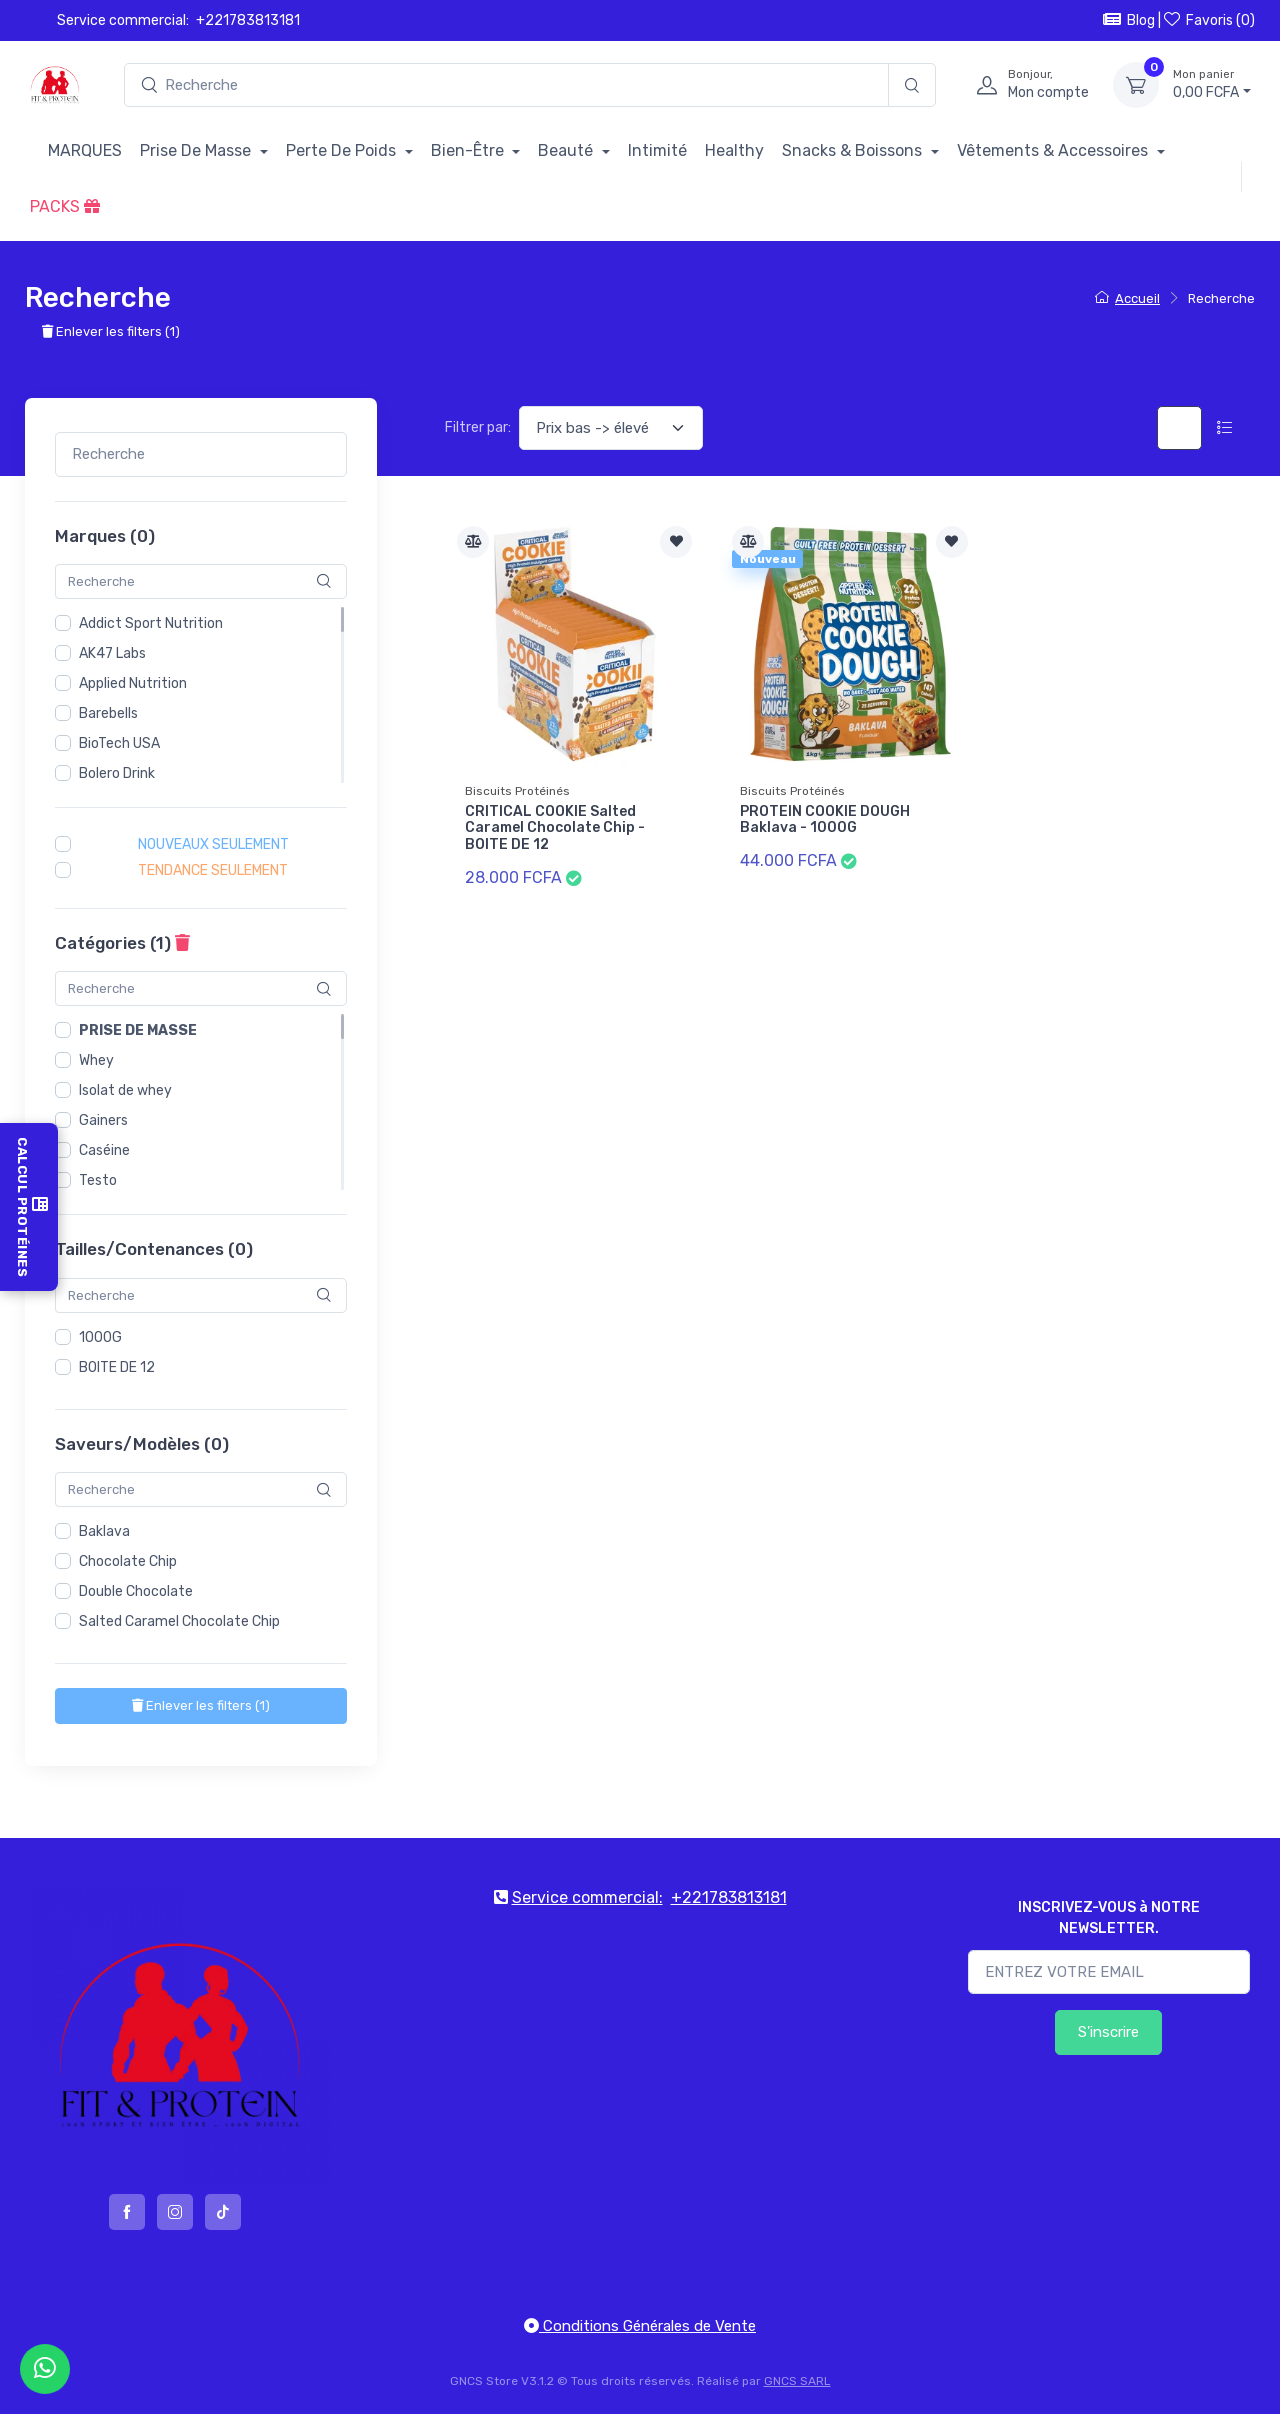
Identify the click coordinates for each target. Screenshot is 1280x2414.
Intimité (657, 150)
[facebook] (127, 2212)
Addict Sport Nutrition (151, 623)
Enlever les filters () (111, 331)
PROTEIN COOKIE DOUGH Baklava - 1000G (825, 820)
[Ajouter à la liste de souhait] (676, 542)
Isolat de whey (125, 1090)
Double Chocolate (136, 1591)
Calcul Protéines (29, 1207)
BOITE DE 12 (117, 1367)
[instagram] (175, 2212)
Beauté (567, 150)
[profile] (1026, 85)
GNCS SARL (797, 2381)
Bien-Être (469, 150)
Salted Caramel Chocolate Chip (179, 1621)
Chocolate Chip (128, 1561)
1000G (100, 1337)
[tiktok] (223, 2212)
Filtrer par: (478, 427)
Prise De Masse (197, 150)
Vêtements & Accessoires (1054, 150)
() (201, 1705)
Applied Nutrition (133, 683)
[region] (201, 695)
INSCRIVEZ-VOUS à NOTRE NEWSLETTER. (1109, 1918)
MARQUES (85, 150)
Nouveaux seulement (213, 844)
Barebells (108, 713)
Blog (1129, 20)
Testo (98, 1180)
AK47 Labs (112, 653)
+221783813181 (248, 20)
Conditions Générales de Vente (640, 2326)
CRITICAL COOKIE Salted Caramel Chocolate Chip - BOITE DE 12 (555, 828)
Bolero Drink (117, 773)
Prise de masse (138, 1030)
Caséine (104, 1150)
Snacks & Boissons (854, 150)
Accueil (1127, 298)
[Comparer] (473, 542)
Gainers (103, 1120)
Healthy (734, 150)
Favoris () (1209, 20)
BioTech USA (119, 743)
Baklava (104, 1531)
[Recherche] (912, 85)
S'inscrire (1108, 2032)
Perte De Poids (343, 150)
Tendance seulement (213, 870)
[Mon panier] (1136, 85)
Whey (96, 1060)
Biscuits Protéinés (517, 791)
